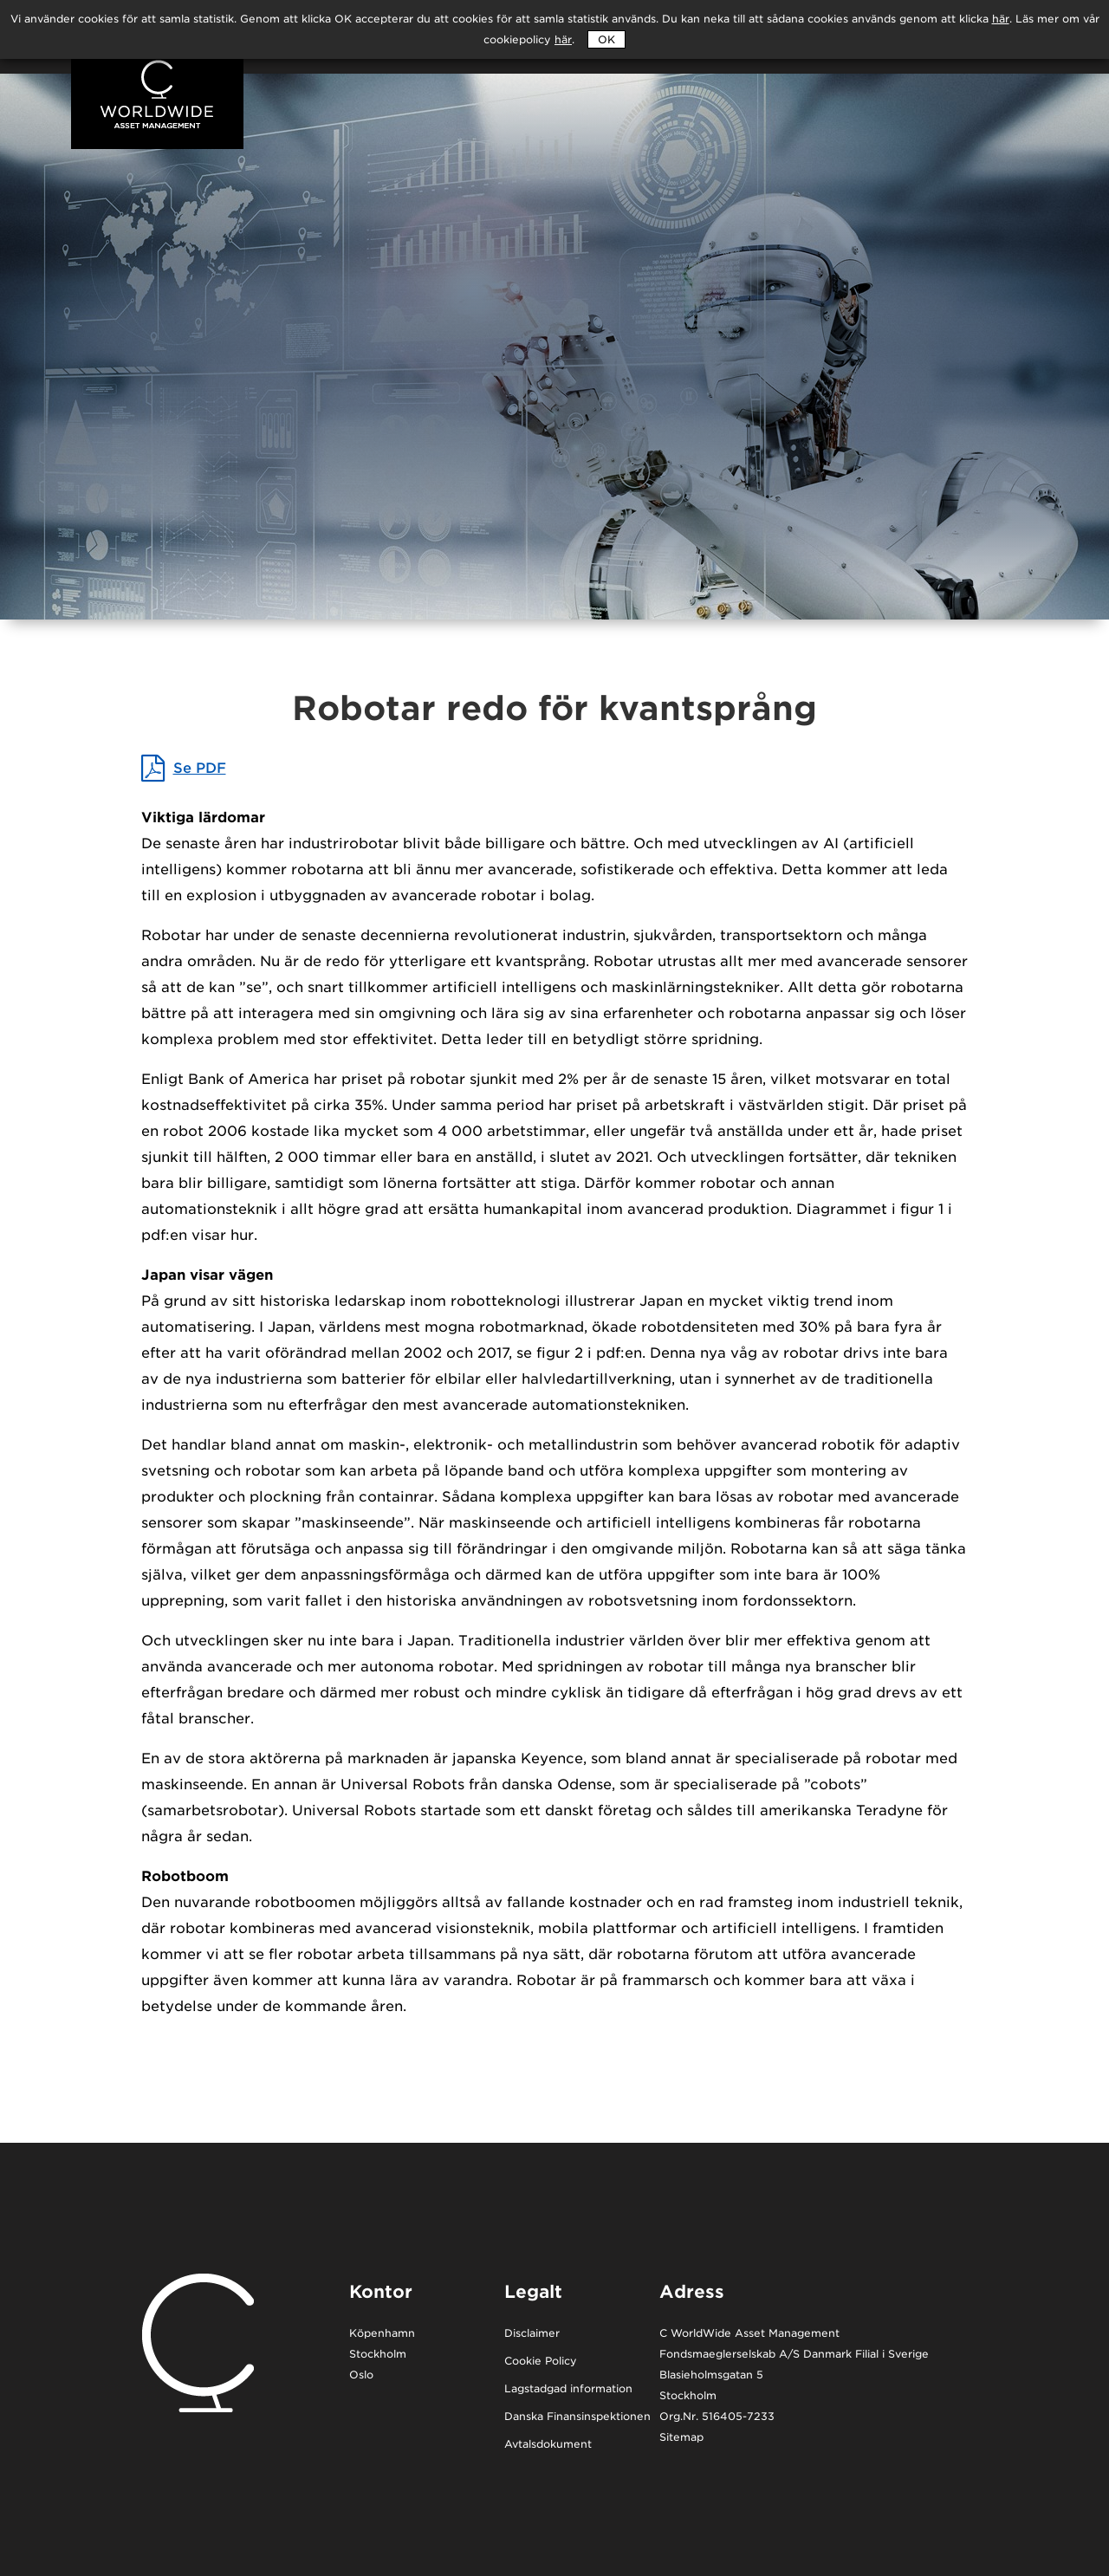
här (563, 39)
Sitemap (681, 2437)
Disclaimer (532, 2333)
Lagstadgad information (568, 2389)
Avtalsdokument (548, 2444)
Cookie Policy (540, 2361)
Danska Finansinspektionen (577, 2417)
